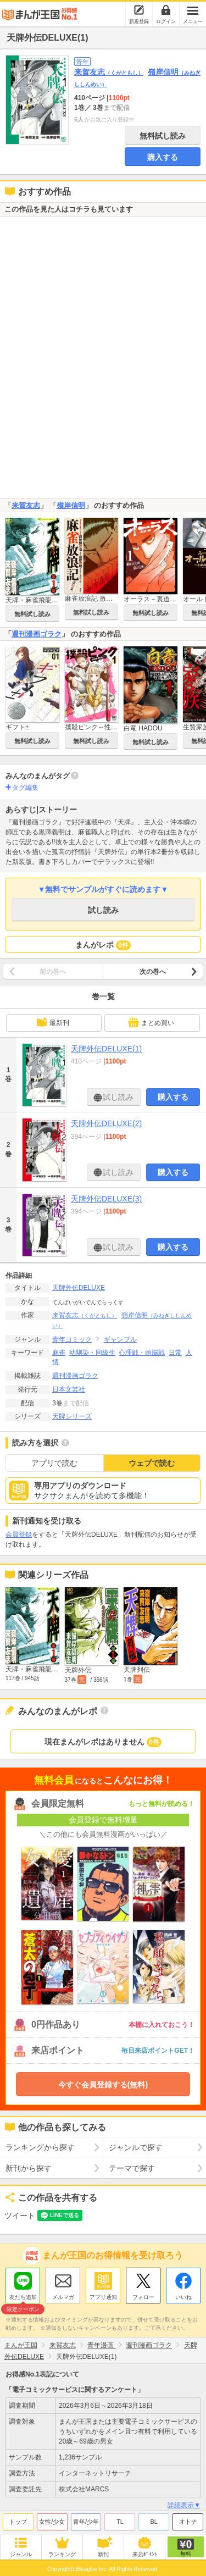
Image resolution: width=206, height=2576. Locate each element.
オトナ (188, 2521)
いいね (183, 2297)
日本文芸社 (68, 1389)
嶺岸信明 (71, 505)
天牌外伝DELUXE (78, 1288)
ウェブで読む (152, 1463)
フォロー (143, 2297)
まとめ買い (151, 1022)
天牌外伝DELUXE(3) (106, 1198)
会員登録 (18, 1534)
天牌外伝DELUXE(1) (106, 1048)
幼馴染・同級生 (92, 1352)
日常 (175, 1352)
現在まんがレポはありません (103, 1742)
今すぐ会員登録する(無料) (103, 2084)
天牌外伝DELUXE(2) (106, 1123)
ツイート (19, 2215)
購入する (162, 157)
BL (153, 2521)
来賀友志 (108, 72)
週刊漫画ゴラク (37, 634)
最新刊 (52, 1022)
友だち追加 (23, 2298)
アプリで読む (54, 1463)
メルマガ (63, 2297)
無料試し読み (163, 135)
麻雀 (58, 1352)
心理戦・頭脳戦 (142, 1352)
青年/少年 (86, 2521)
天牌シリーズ (72, 1416)
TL (120, 2521)
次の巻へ (153, 972)
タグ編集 (25, 787)
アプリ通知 (103, 2297)
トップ (18, 2521)
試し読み (103, 910)
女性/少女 (52, 2521)
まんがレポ (103, 945)
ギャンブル (120, 1339)
